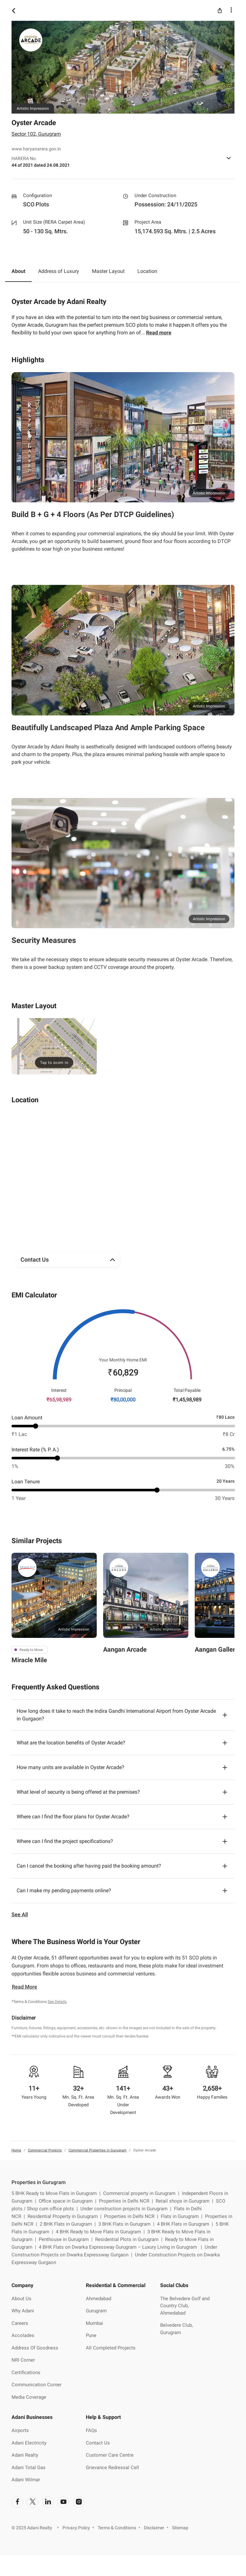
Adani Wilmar (26, 2480)
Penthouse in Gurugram (67, 2239)
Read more (158, 333)
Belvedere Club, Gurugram (176, 2328)
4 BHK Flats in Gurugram (186, 2224)
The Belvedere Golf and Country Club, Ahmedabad (184, 2306)
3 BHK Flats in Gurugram (127, 2224)
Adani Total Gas (28, 2467)
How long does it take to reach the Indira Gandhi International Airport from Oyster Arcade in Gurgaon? (116, 1715)
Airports (20, 2430)
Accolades (23, 2335)
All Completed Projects (110, 2348)
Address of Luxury (58, 271)
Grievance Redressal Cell (112, 2467)
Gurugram (96, 2311)
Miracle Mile (29, 1660)
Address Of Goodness (35, 2348)
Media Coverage (29, 2397)
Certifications (26, 2372)
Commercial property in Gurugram (142, 2193)
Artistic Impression (73, 1629)
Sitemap (180, 2527)
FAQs (91, 2430)
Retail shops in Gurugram (186, 2201)
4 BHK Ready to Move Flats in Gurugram (101, 2232)
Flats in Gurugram (183, 2216)
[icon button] (13, 10)
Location (147, 271)
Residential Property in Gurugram (66, 2216)
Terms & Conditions (117, 2527)
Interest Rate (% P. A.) (35, 1450)
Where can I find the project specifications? (65, 1841)
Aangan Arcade (125, 1649)
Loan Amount (27, 1418)
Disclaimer (154, 2527)
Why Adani (23, 2311)
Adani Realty (25, 2455)
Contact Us (98, 2443)
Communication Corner (37, 2385)
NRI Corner (23, 2360)
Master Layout (108, 271)
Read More (24, 1987)
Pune (91, 2335)
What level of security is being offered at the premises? (78, 1792)
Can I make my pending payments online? (64, 1890)
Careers (20, 2323)
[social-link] (17, 2502)
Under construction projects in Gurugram (127, 2209)
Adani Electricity (29, 2443)
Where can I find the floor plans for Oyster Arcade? (73, 1817)
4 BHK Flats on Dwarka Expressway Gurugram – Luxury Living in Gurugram (122, 2247)
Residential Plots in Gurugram (130, 2239)
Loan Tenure (26, 1482)
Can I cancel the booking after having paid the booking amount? (89, 1866)
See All (20, 1914)
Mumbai (94, 2323)
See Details (57, 2001)
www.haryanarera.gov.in (36, 149)
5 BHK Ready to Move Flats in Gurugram (57, 2193)
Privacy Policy (76, 2527)
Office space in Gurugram (69, 2201)
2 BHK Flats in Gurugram (69, 2224)
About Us (21, 2298)
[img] (54, 1046)
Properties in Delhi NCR (127, 2201)
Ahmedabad (98, 2298)
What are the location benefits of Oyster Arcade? (71, 1743)
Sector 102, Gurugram (36, 134)
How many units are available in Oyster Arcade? (70, 1767)
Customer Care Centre (110, 2455)
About (18, 271)
